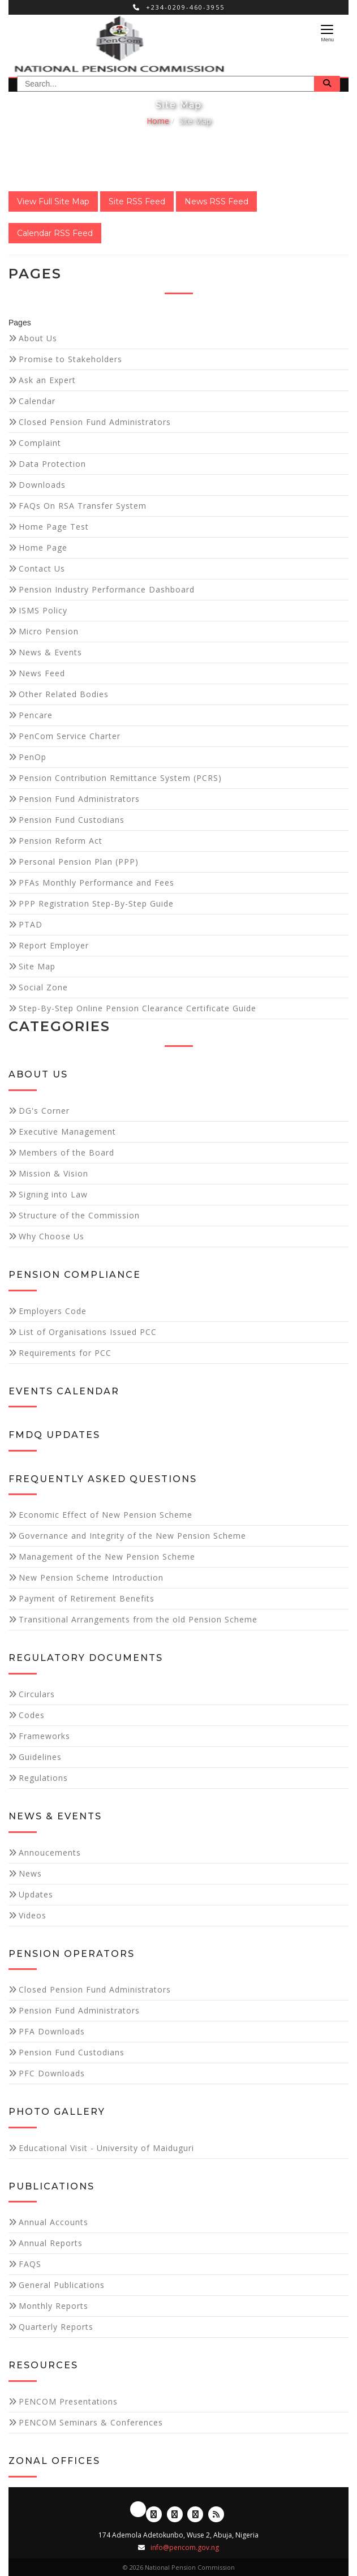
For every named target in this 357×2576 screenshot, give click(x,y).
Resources (43, 2365)
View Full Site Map (53, 201)
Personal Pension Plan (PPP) (79, 861)
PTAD (30, 924)
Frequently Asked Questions (102, 1479)
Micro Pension (49, 631)
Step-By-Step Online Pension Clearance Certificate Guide (137, 1008)
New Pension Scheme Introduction (91, 1577)
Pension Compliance (74, 1274)
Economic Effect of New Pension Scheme (105, 1514)
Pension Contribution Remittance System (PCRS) (120, 777)
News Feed (42, 673)
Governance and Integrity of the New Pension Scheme (132, 1535)
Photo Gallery (56, 2111)
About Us (38, 338)
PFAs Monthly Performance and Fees (96, 882)
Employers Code (53, 1311)
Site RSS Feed (137, 201)
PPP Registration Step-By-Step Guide (96, 903)
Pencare (36, 715)
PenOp (32, 757)
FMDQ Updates (54, 1434)
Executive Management (67, 1131)
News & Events (50, 652)
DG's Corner (44, 1110)
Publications (51, 2186)
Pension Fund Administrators (79, 798)
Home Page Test (54, 526)
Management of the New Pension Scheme (107, 1556)
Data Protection (52, 463)
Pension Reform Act (60, 840)
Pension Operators (71, 1953)
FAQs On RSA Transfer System (83, 505)
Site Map (195, 120)
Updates (36, 1894)
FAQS (30, 2264)
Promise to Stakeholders (70, 359)
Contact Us (42, 568)
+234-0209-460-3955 (179, 7)
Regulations (43, 1777)
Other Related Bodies (64, 694)
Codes (32, 1715)
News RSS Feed (216, 201)
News (30, 1873)
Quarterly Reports (56, 2326)
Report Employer (54, 945)
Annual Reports (51, 2243)
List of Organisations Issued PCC (88, 1331)
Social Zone (43, 987)
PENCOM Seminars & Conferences (91, 2422)
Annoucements (50, 1852)
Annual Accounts (53, 2222)
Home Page (43, 547)
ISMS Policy (43, 610)
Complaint (40, 442)
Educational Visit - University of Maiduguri (106, 2148)
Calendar (37, 401)
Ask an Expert (47, 380)
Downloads (42, 484)
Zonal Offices (54, 2460)
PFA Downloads (52, 2031)
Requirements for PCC (65, 1352)
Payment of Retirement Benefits (86, 1598)
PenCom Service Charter (70, 736)
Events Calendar (63, 1391)
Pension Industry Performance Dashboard (107, 589)
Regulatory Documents (85, 1657)
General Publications (62, 2284)
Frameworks (44, 1736)
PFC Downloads (52, 2073)
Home (158, 120)
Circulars (37, 1694)
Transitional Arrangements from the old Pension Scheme (138, 1619)
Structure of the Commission (79, 1215)
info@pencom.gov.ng (184, 2547)
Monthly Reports (53, 2305)
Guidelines (40, 1756)
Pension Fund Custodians (71, 819)
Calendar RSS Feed (55, 233)
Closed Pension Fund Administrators (95, 422)
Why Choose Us (51, 1236)
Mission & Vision (53, 1173)
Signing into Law (53, 1194)
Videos (32, 1915)
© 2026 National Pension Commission (179, 2567)
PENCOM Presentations (68, 2401)
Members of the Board (66, 1152)
